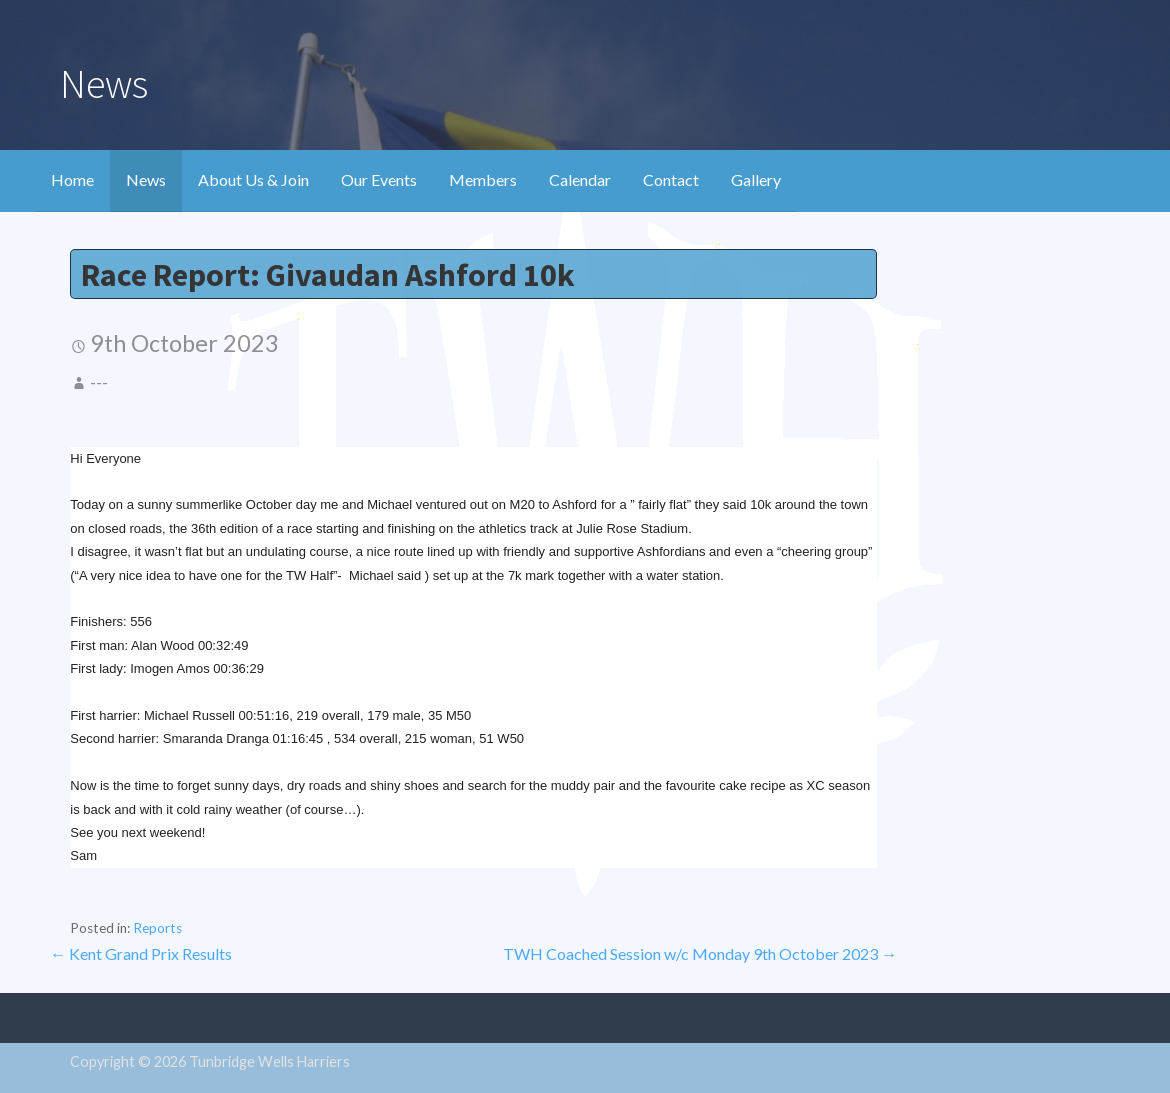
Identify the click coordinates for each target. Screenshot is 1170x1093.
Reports (157, 928)
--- (99, 382)
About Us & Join (253, 179)
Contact (671, 179)
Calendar (580, 179)
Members (483, 179)
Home (72, 179)
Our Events (379, 179)
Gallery (756, 179)
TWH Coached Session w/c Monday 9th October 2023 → (700, 953)
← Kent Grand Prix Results (141, 953)
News (146, 179)
